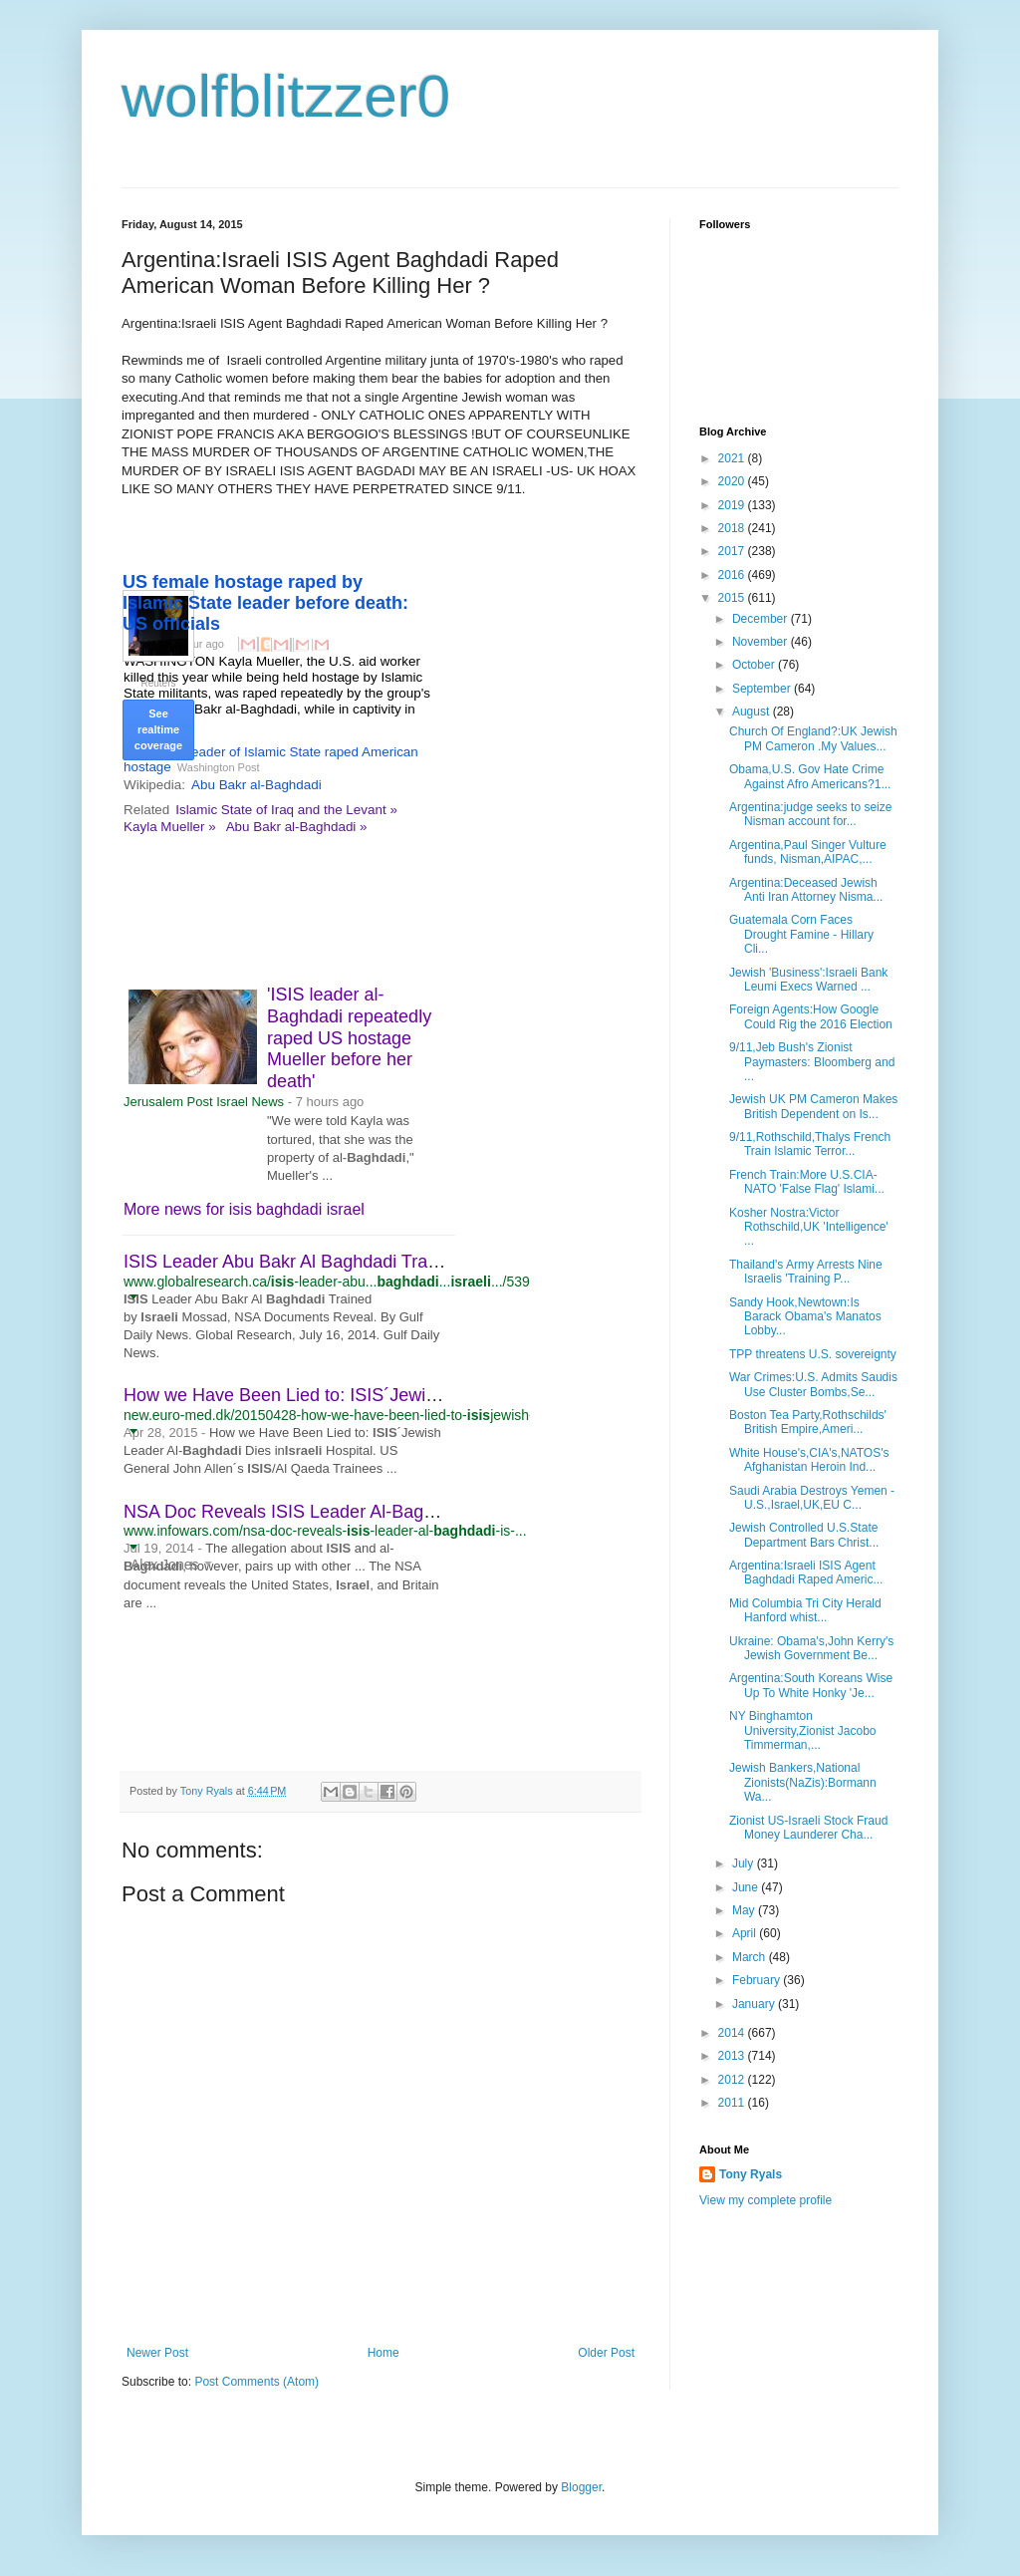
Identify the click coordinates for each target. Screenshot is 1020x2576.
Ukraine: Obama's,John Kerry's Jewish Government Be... (811, 1648)
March (750, 1957)
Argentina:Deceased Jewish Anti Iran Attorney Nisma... (806, 890)
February (757, 1980)
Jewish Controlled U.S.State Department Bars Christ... (804, 1535)
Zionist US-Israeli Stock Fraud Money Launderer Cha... (808, 1828)
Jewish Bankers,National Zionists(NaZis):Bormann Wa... (803, 1782)
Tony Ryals (750, 2174)
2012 (733, 2080)
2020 (733, 481)
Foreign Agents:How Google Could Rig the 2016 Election (810, 1016)
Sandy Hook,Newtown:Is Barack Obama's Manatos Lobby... (805, 1316)
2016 (733, 575)
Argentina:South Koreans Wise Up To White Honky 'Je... (810, 1685)
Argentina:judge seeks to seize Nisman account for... (810, 814)
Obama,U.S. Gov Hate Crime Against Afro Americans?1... (810, 776)
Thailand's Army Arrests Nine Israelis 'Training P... (806, 1272)
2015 (733, 598)
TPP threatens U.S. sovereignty (812, 1354)
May (745, 1910)
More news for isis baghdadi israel (244, 1209)
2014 (733, 2033)
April (745, 1933)
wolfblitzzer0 (286, 96)
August (752, 711)
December (761, 619)
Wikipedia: (154, 784)
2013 (733, 2056)
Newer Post (157, 2353)
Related (146, 809)
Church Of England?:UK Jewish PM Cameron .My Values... (813, 738)
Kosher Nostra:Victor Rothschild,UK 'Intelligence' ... (809, 1227)
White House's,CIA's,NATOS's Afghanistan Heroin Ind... (809, 1460)
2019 (733, 505)
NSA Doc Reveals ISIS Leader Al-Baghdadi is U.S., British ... (364, 1512)
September (763, 689)
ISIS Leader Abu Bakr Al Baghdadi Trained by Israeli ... (341, 1262)
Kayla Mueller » (170, 826)
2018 (733, 528)
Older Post (606, 2353)
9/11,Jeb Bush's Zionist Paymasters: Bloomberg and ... (811, 1061)
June (746, 1887)
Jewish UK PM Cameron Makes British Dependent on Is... (813, 1106)
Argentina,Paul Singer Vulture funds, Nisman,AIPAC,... (808, 852)
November (761, 642)
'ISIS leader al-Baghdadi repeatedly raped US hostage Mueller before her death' (349, 1037)
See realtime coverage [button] (158, 729)
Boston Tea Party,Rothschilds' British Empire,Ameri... (808, 1422)
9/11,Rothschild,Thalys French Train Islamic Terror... (810, 1144)
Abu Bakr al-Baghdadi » (297, 826)
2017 (733, 551)
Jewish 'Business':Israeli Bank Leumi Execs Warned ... (808, 980)
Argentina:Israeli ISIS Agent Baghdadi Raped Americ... (806, 1572)
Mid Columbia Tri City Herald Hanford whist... (805, 1610)
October (755, 665)
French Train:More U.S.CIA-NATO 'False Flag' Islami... (807, 1182)
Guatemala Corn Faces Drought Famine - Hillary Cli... (801, 934)
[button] (133, 1296)
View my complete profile (765, 2200)
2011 (733, 2103)
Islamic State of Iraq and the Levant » (286, 809)
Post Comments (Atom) (256, 2382)
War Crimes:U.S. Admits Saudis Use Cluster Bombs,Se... (813, 1384)
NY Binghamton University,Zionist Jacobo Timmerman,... (803, 1730)
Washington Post (218, 767)
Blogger (581, 2487)
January (755, 2004)
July (744, 1863)
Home (383, 2353)
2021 (733, 458)
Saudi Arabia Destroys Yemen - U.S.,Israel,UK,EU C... (811, 1498)
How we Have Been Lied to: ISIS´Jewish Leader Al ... (334, 1395)
